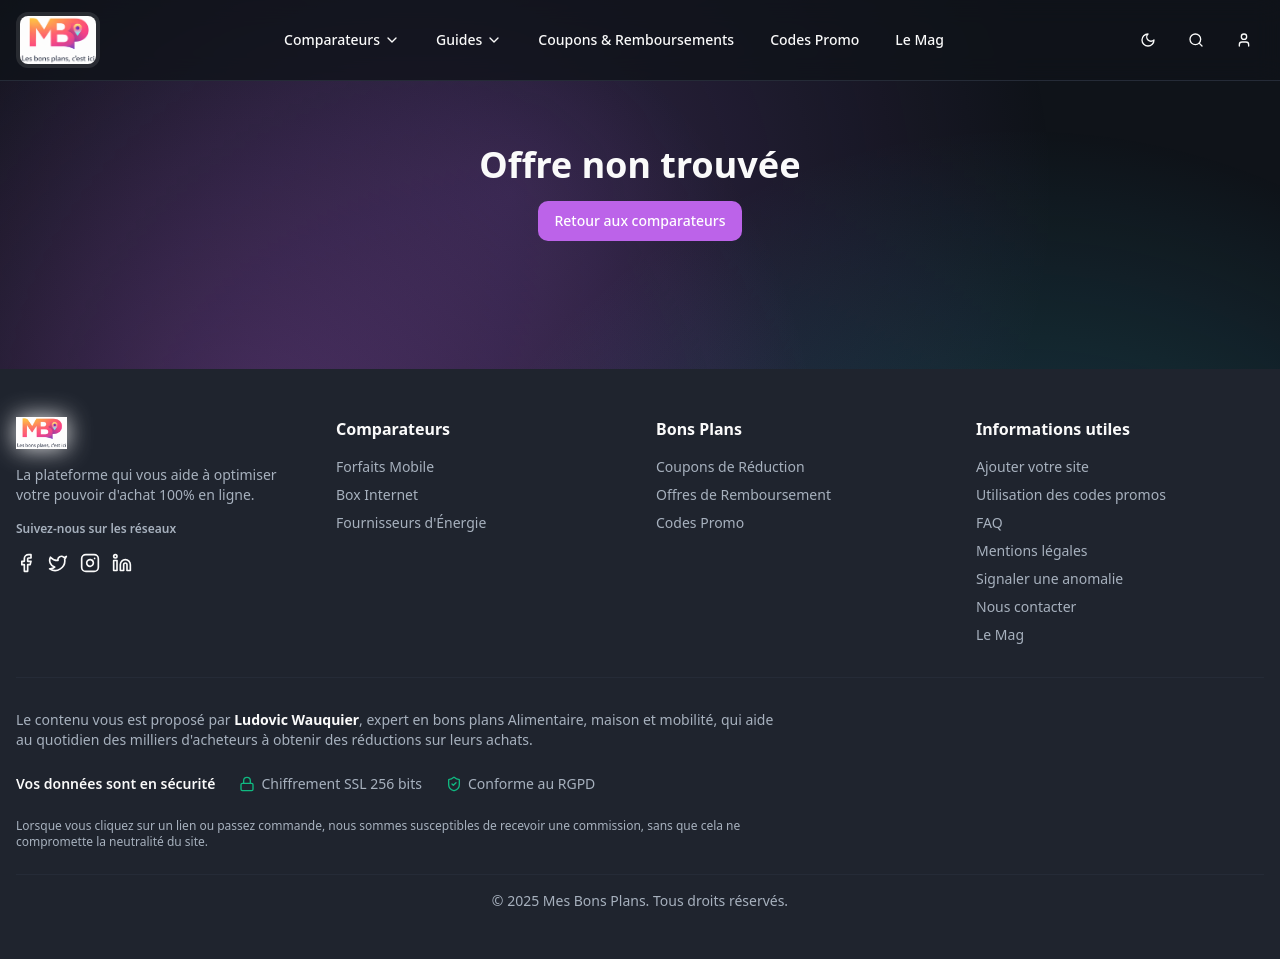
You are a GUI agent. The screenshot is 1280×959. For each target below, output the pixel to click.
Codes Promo (814, 39)
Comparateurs (342, 39)
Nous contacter (1026, 606)
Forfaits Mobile (385, 466)
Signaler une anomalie (1049, 578)
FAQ (989, 522)
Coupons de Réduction (730, 466)
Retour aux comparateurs (639, 220)
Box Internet (377, 494)
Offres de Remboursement (743, 494)
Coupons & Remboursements (636, 39)
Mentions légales (1032, 550)
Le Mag (919, 39)
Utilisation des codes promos (1071, 494)
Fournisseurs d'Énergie (411, 522)
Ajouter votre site (1032, 466)
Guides (469, 39)
